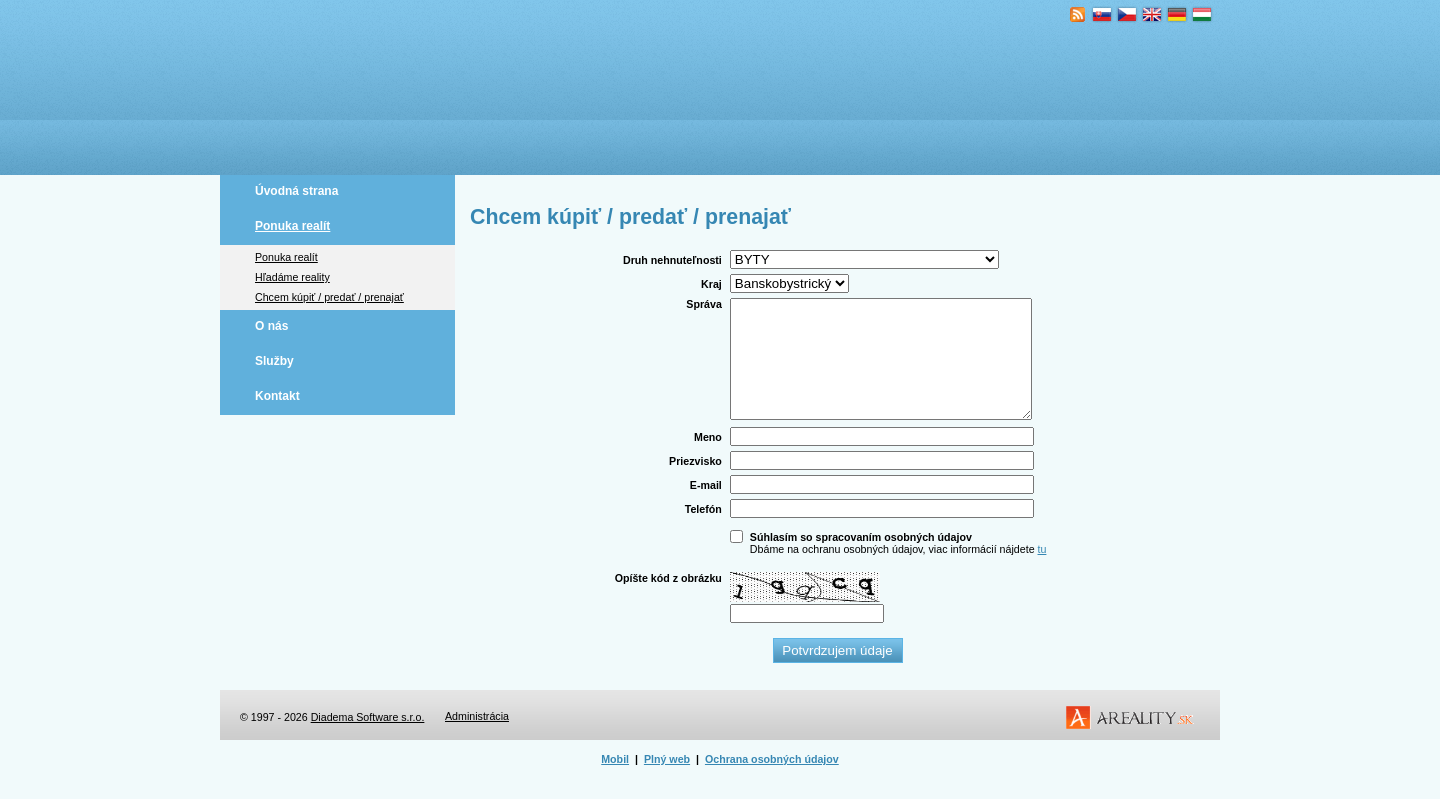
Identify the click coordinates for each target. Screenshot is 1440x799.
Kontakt (277, 396)
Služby (274, 361)
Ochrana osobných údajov (772, 783)
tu (1042, 573)
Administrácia (477, 740)
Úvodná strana (296, 191)
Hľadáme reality (292, 277)
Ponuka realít (292, 226)
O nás (271, 326)
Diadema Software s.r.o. (368, 741)
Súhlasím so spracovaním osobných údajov (861, 561)
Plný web (667, 783)
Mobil (615, 783)
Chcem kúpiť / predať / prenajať (329, 297)
